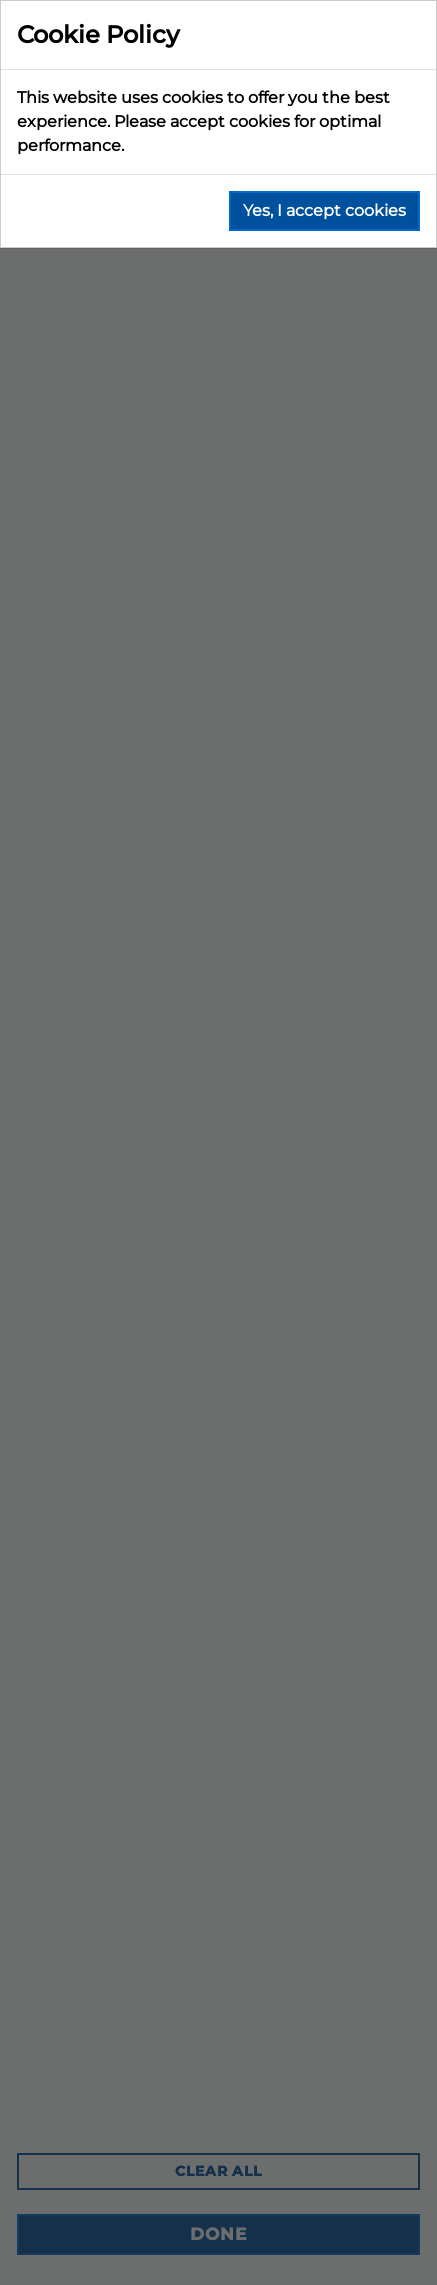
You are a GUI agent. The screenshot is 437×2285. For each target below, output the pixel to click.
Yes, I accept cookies (324, 210)
